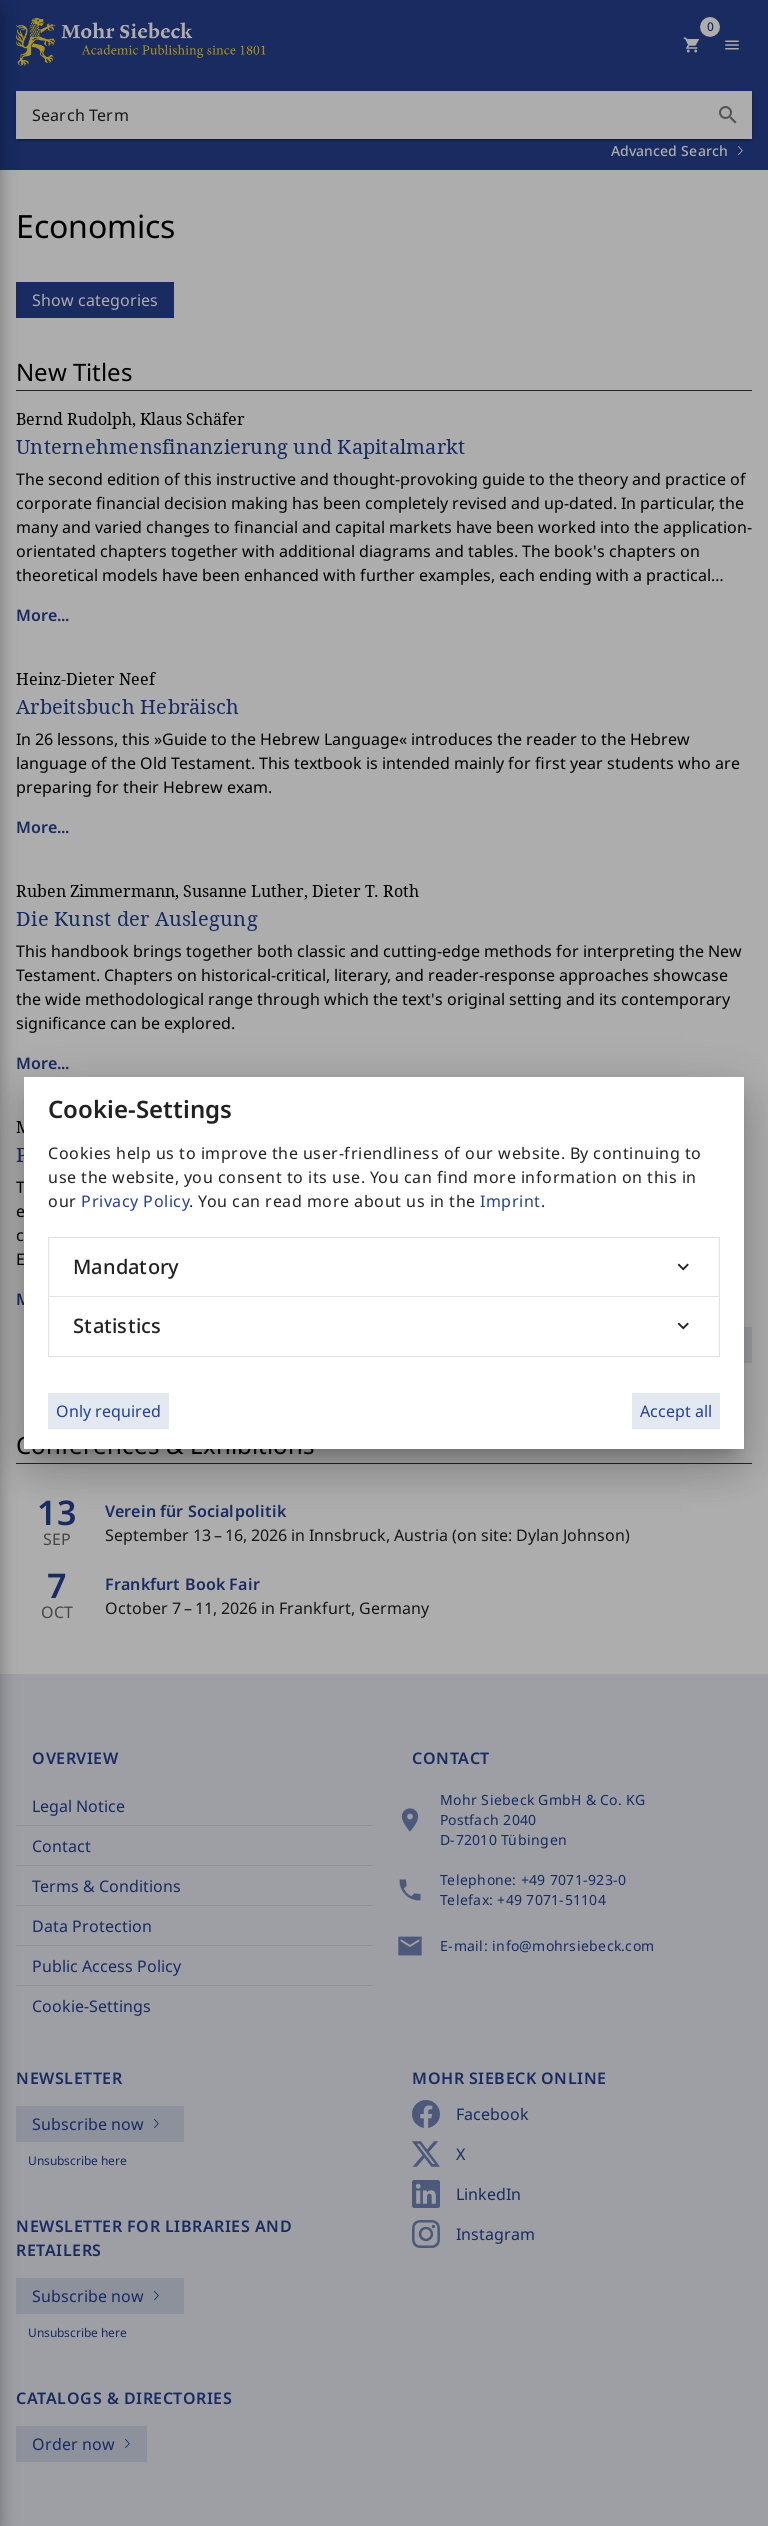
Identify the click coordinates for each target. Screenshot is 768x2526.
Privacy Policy (135, 1201)
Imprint (510, 1201)
